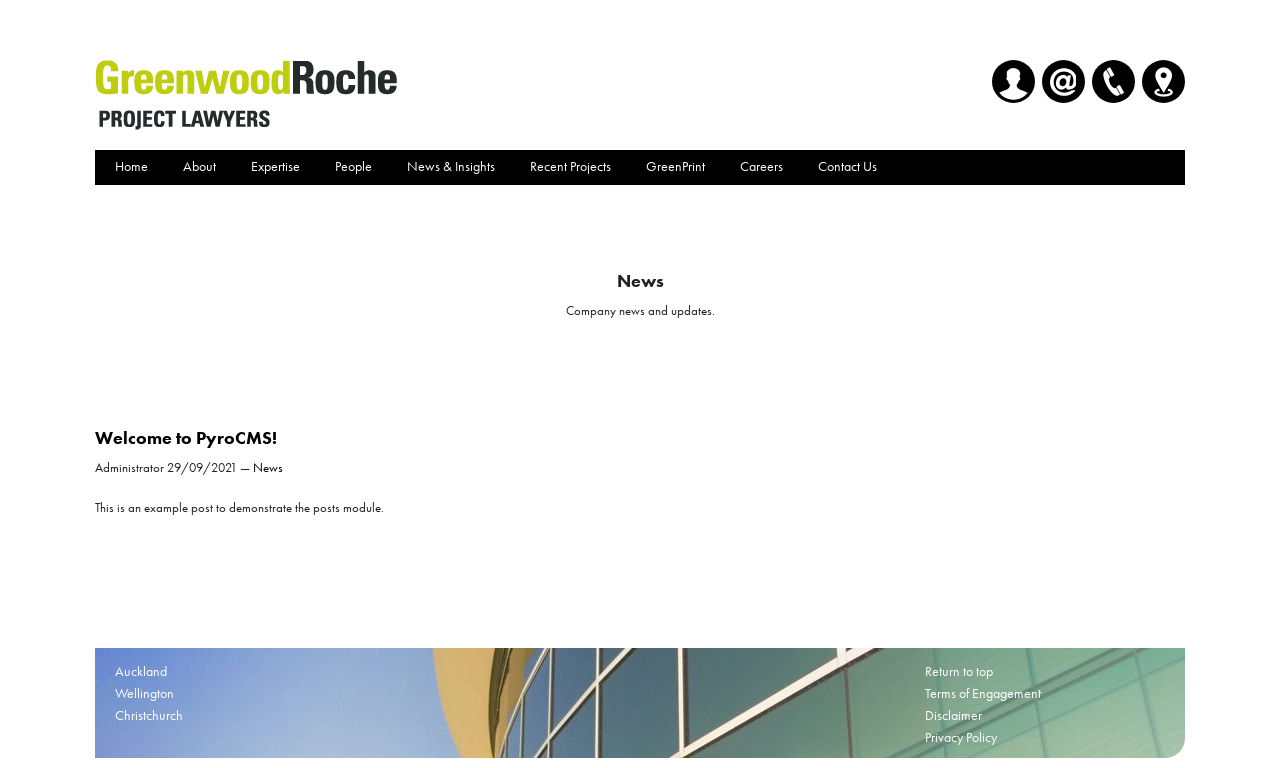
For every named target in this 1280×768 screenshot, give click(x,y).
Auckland (141, 671)
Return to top (959, 671)
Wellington (144, 693)
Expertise (275, 166)
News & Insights (451, 166)
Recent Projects (570, 166)
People (353, 166)
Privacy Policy (961, 737)
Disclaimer (953, 715)
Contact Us (847, 166)
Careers (761, 166)
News (268, 467)
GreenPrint (675, 166)
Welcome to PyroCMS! (186, 437)
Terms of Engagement (983, 693)
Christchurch (149, 715)
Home (131, 166)
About (199, 166)
